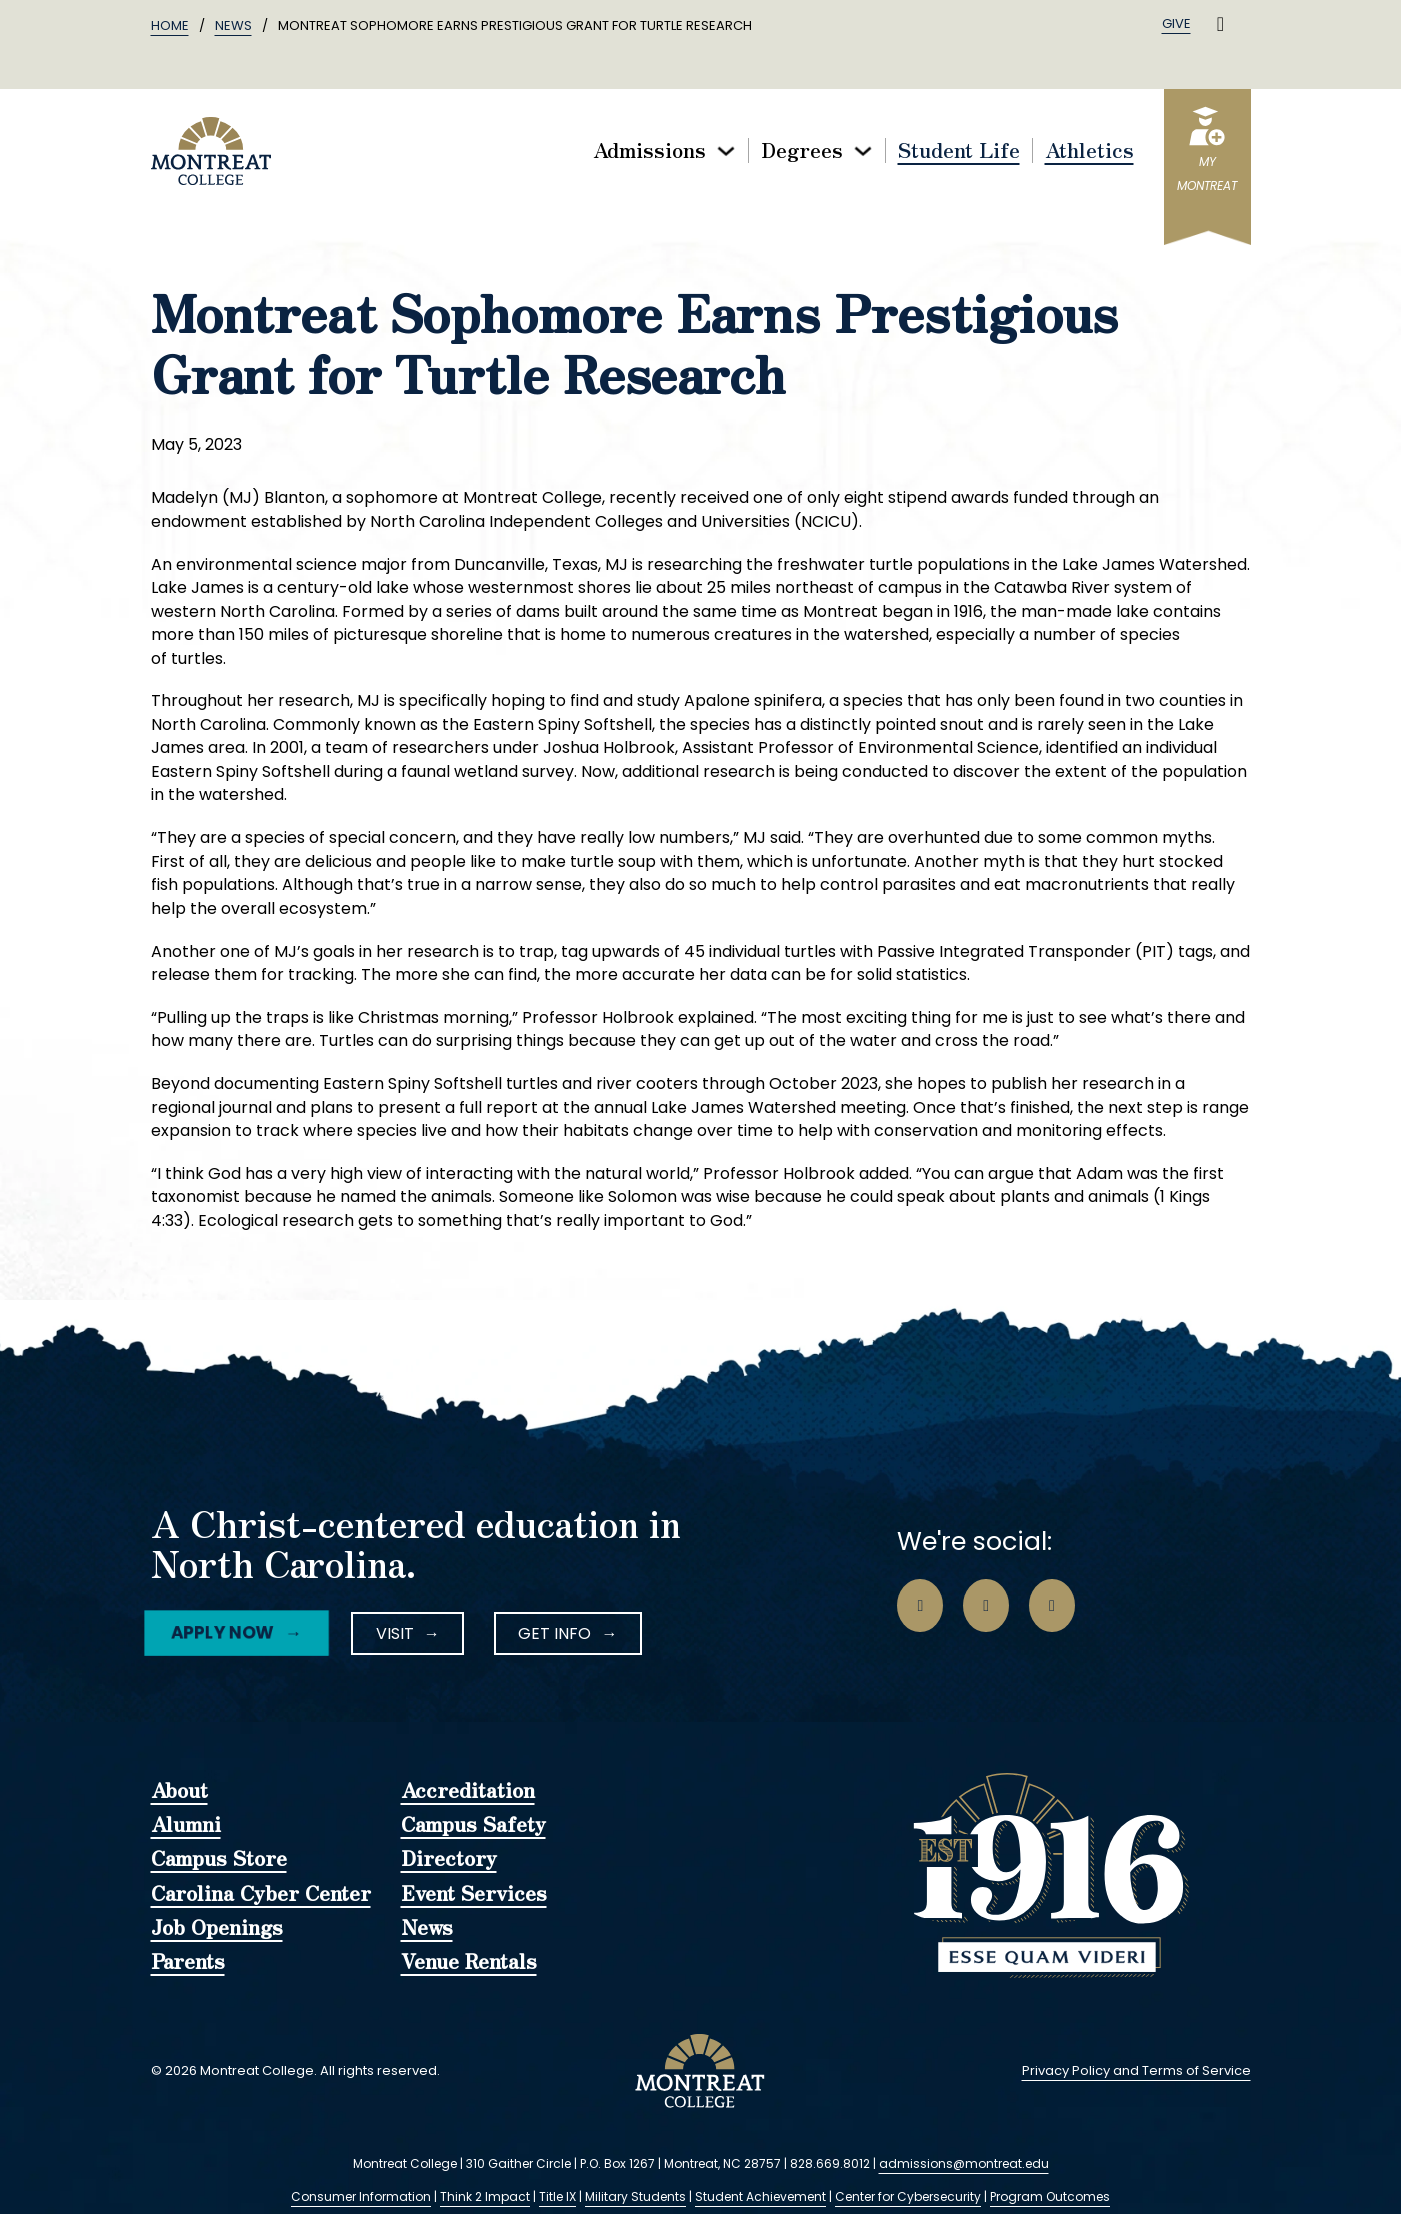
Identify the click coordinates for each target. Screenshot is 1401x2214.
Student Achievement (760, 2196)
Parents (188, 1962)
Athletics (1089, 150)
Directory (449, 1859)
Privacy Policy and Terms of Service (1136, 2070)
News (233, 25)
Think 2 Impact (485, 2196)
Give (1176, 23)
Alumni (186, 1825)
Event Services (474, 1894)
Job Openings (217, 1928)
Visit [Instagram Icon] (395, 1633)
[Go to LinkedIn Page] (1052, 1606)
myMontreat (1207, 173)
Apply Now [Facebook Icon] (222, 1633)
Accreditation (468, 1791)
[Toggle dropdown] (726, 151)
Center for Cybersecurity (908, 2196)
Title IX (557, 2196)
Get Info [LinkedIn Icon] (554, 1633)
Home (170, 25)
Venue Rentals (469, 1962)
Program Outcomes (1050, 2196)
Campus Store (219, 1859)
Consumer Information (361, 2196)
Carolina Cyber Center (261, 1894)
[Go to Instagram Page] (986, 1606)
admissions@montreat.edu (964, 2163)
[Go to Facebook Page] (920, 1606)
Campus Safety (473, 1825)
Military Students (635, 2196)
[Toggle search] (1221, 24)
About (179, 1791)
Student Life (959, 150)
